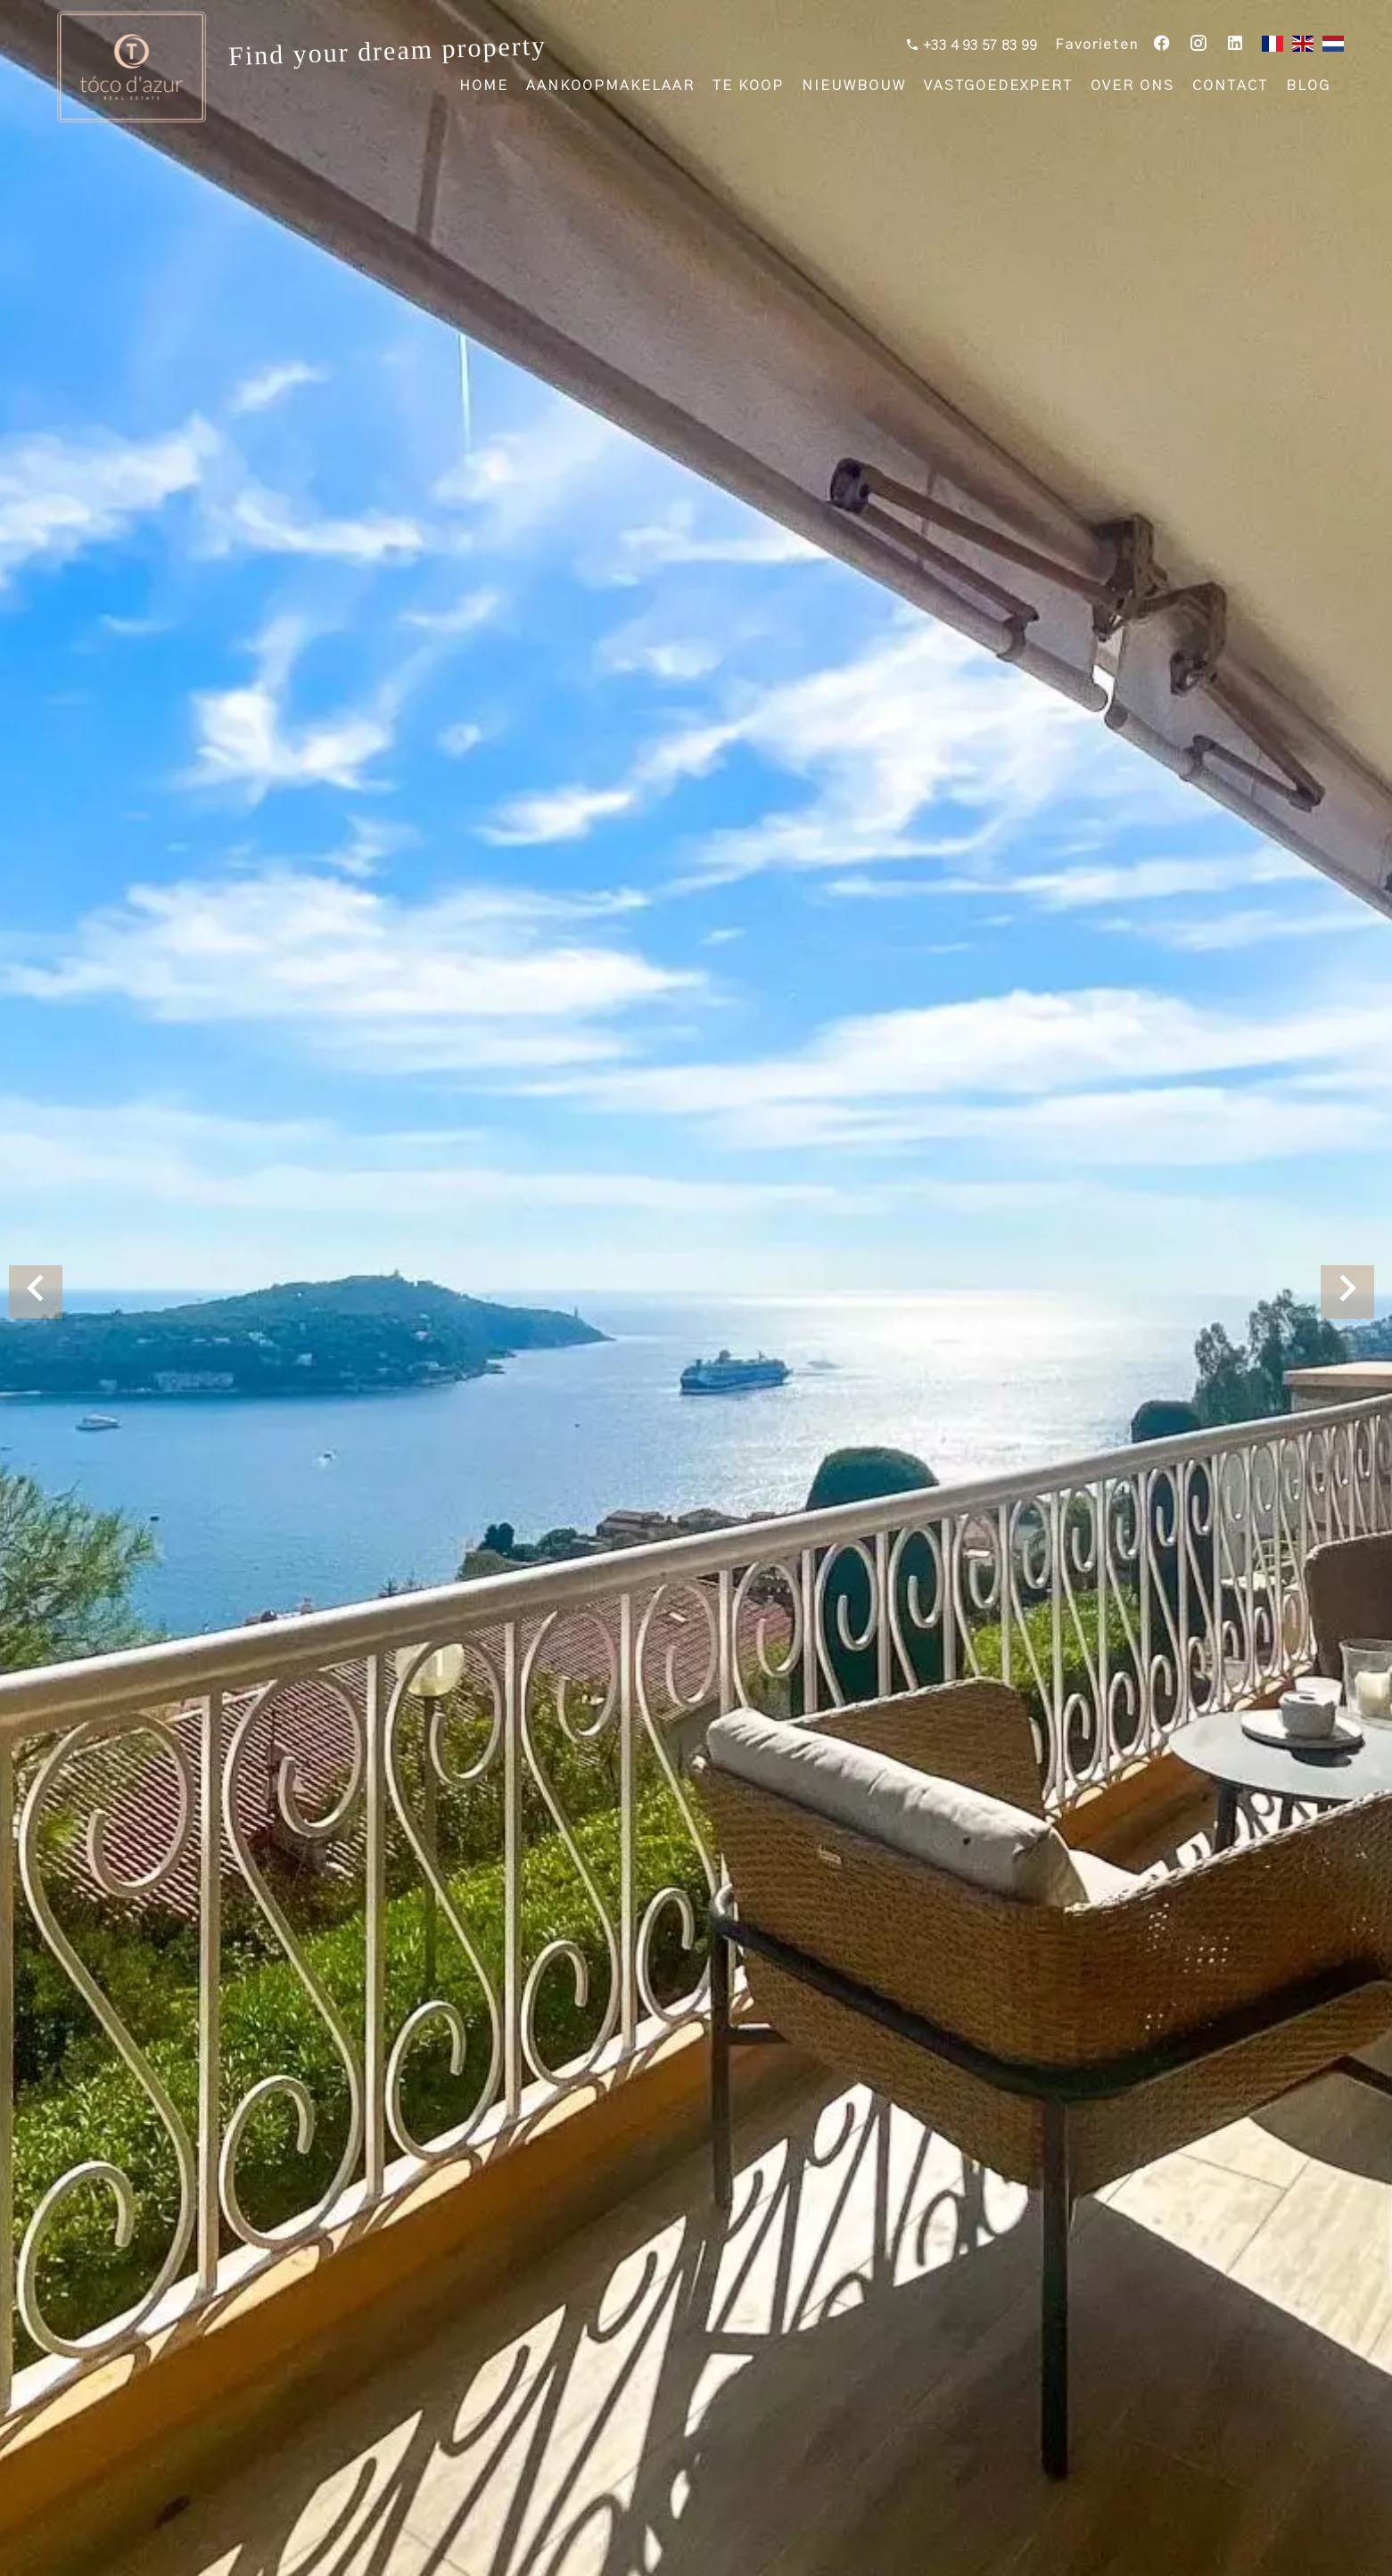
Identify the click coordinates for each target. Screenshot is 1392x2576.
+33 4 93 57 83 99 (978, 45)
